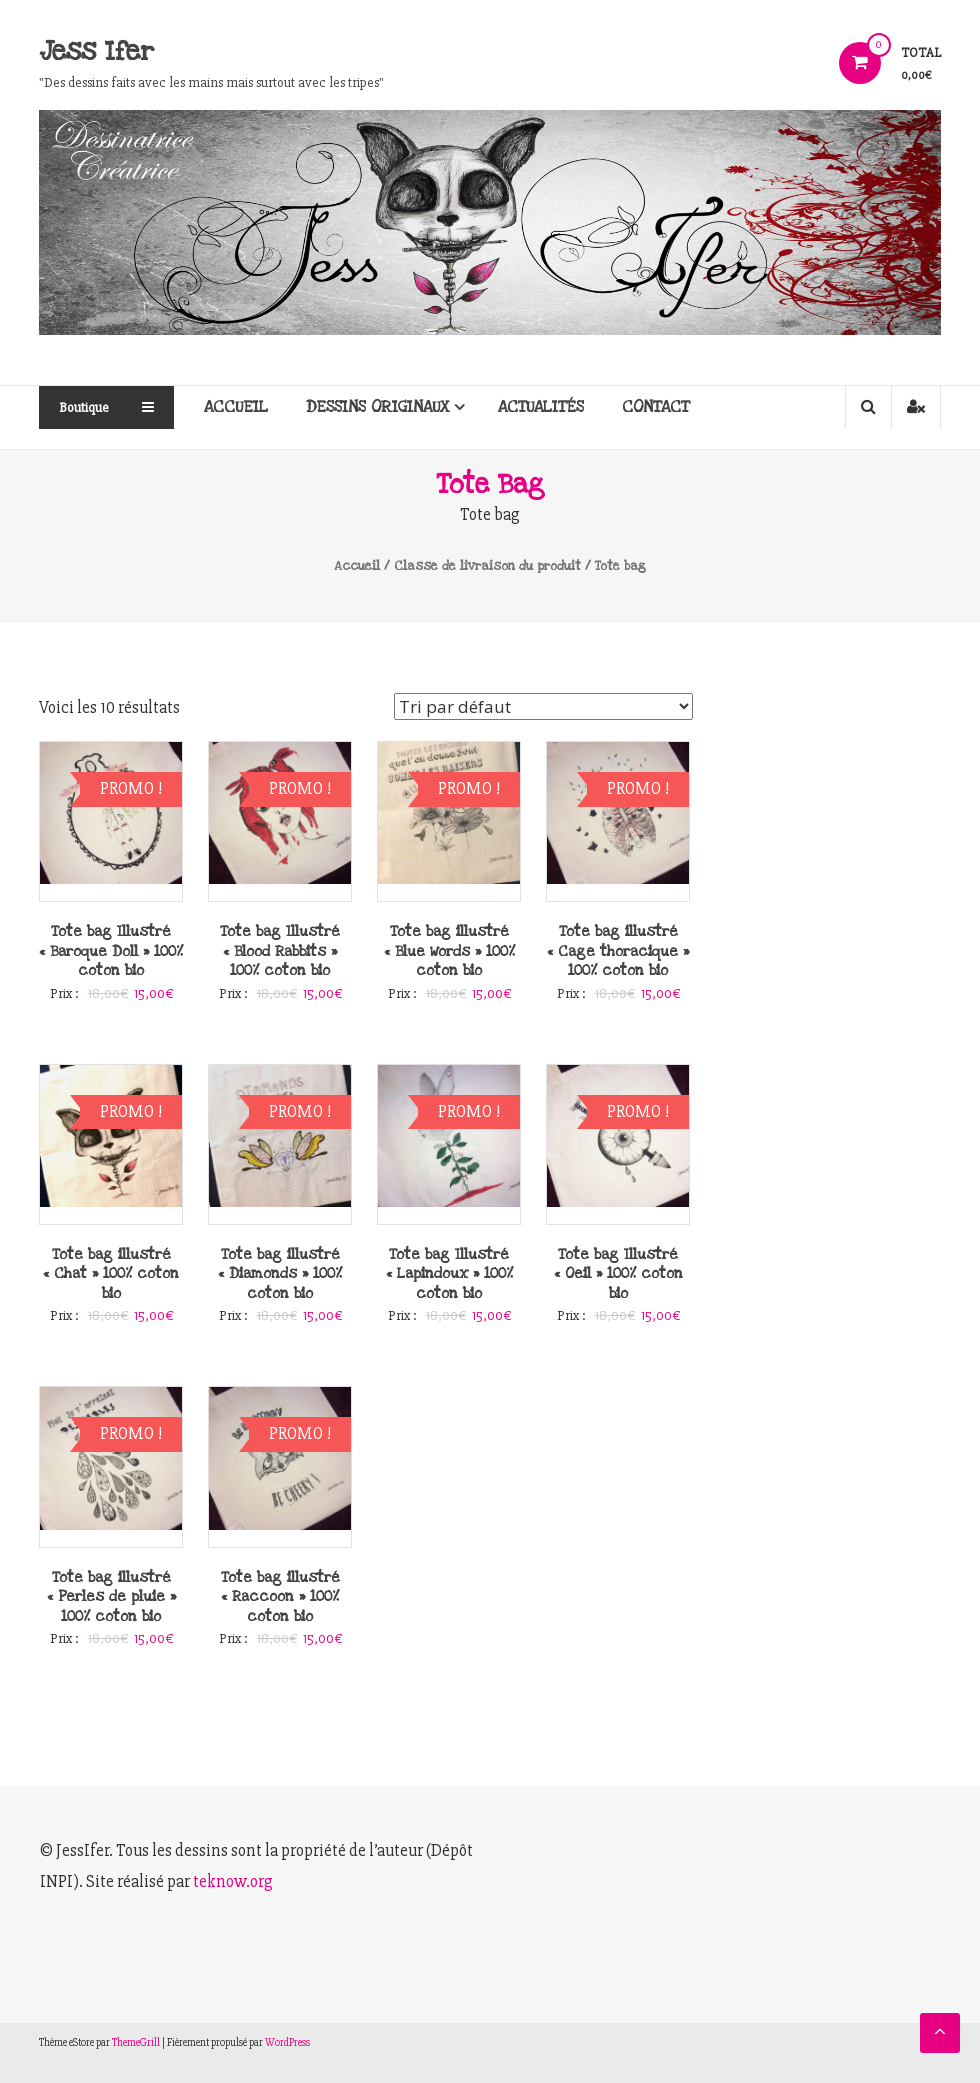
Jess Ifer (96, 51)
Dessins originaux (378, 407)
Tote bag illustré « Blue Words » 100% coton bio (449, 951)
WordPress (287, 2042)
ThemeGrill (136, 2042)
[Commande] (543, 706)
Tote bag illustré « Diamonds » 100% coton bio (280, 1274)
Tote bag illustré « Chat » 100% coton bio (111, 1274)
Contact (655, 407)
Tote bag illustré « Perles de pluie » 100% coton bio (111, 1597)
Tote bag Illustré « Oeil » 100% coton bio (618, 1274)
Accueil (236, 407)
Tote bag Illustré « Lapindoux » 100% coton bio (449, 1274)
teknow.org (233, 1881)
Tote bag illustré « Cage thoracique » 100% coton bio (618, 951)
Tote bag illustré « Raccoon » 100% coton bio (280, 1597)
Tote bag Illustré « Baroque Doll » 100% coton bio (111, 951)
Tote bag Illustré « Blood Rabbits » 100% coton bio (280, 951)
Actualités (541, 407)
